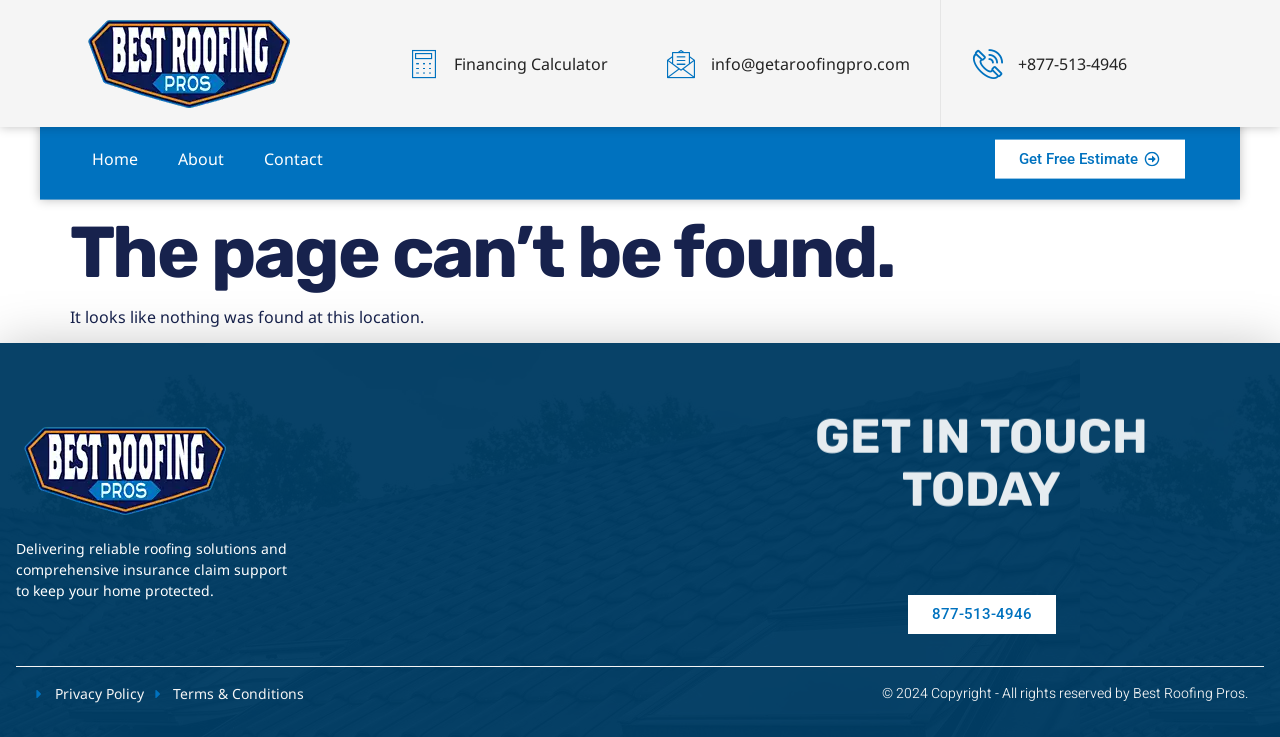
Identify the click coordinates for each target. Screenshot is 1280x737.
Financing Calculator (531, 64)
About (201, 148)
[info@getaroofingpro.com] (681, 64)
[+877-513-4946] (988, 64)
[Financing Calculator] (424, 64)
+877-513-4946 (1072, 64)
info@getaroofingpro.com (810, 64)
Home (115, 148)
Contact (293, 148)
